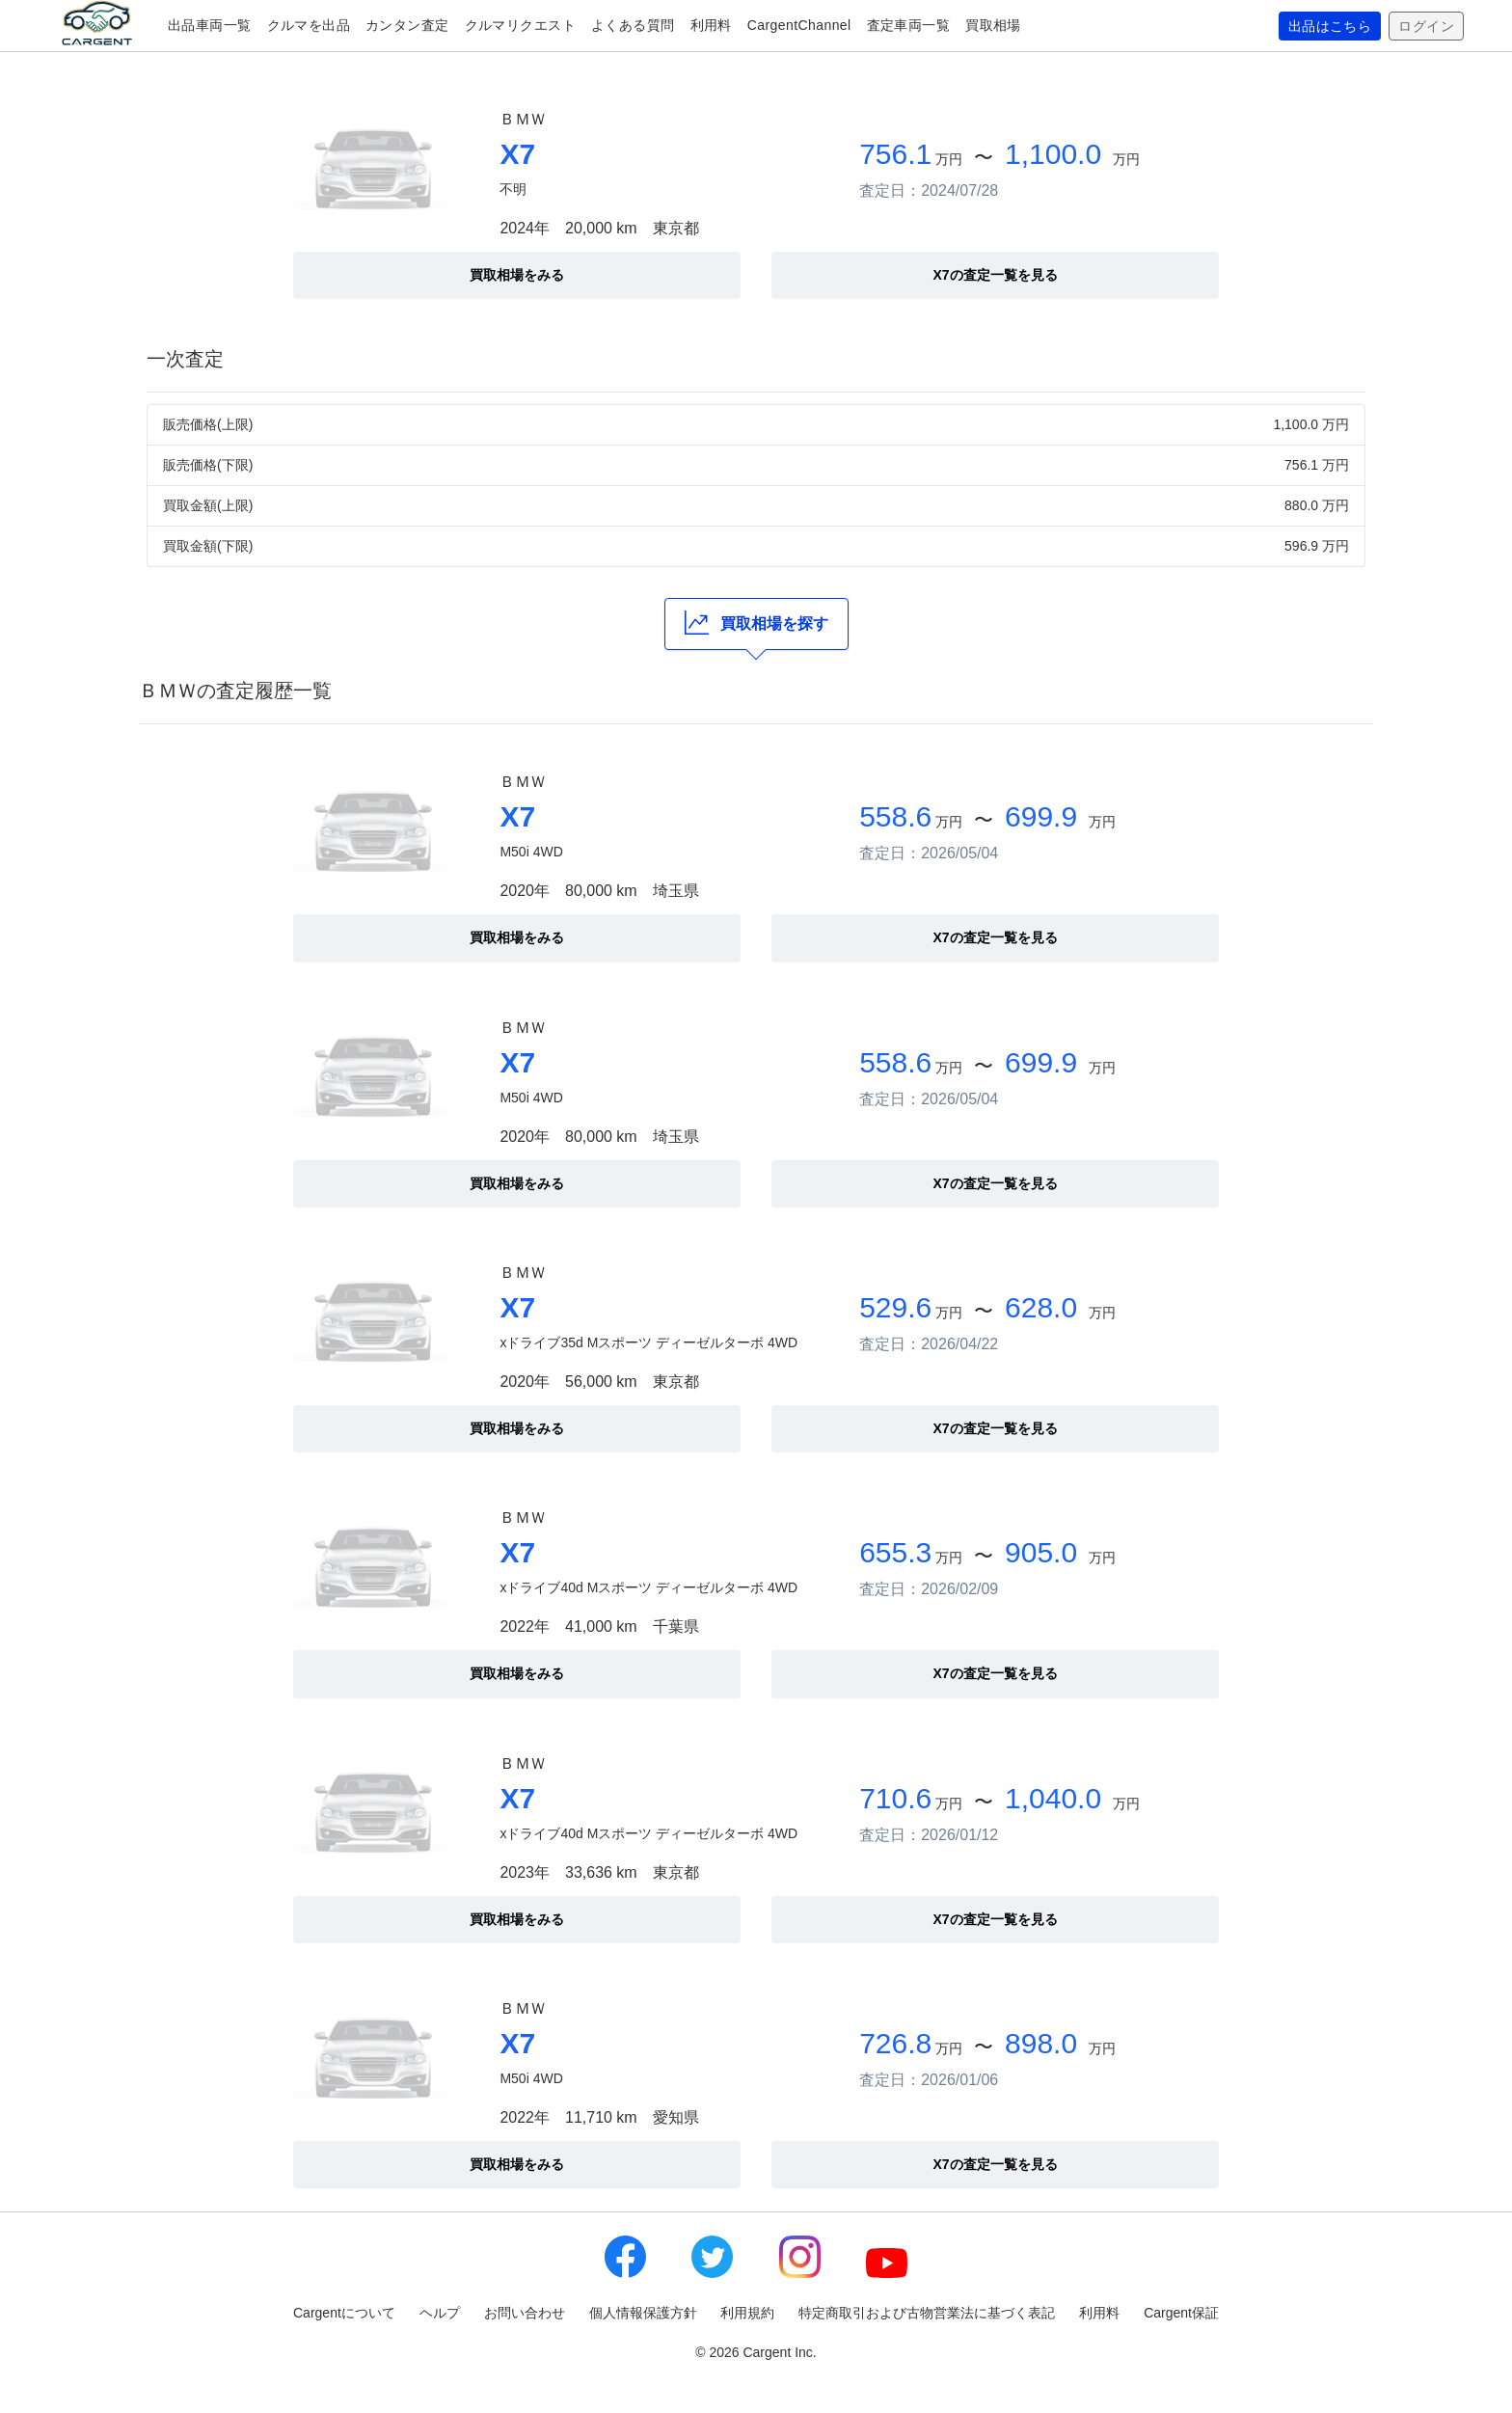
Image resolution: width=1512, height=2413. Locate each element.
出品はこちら (1330, 26)
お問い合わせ (524, 2312)
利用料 (711, 25)
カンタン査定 (407, 25)
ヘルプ (439, 2312)
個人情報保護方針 (643, 2312)
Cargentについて (344, 2312)
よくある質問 (633, 25)
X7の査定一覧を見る (994, 275)
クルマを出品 (309, 25)
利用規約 (747, 2312)
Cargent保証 (1181, 2312)
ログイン (1426, 26)
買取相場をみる (517, 275)
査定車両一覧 (909, 25)
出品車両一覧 (210, 25)
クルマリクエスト (520, 25)
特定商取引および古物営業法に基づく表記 (926, 2312)
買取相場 (993, 25)
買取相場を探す (756, 622)
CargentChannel (799, 25)
